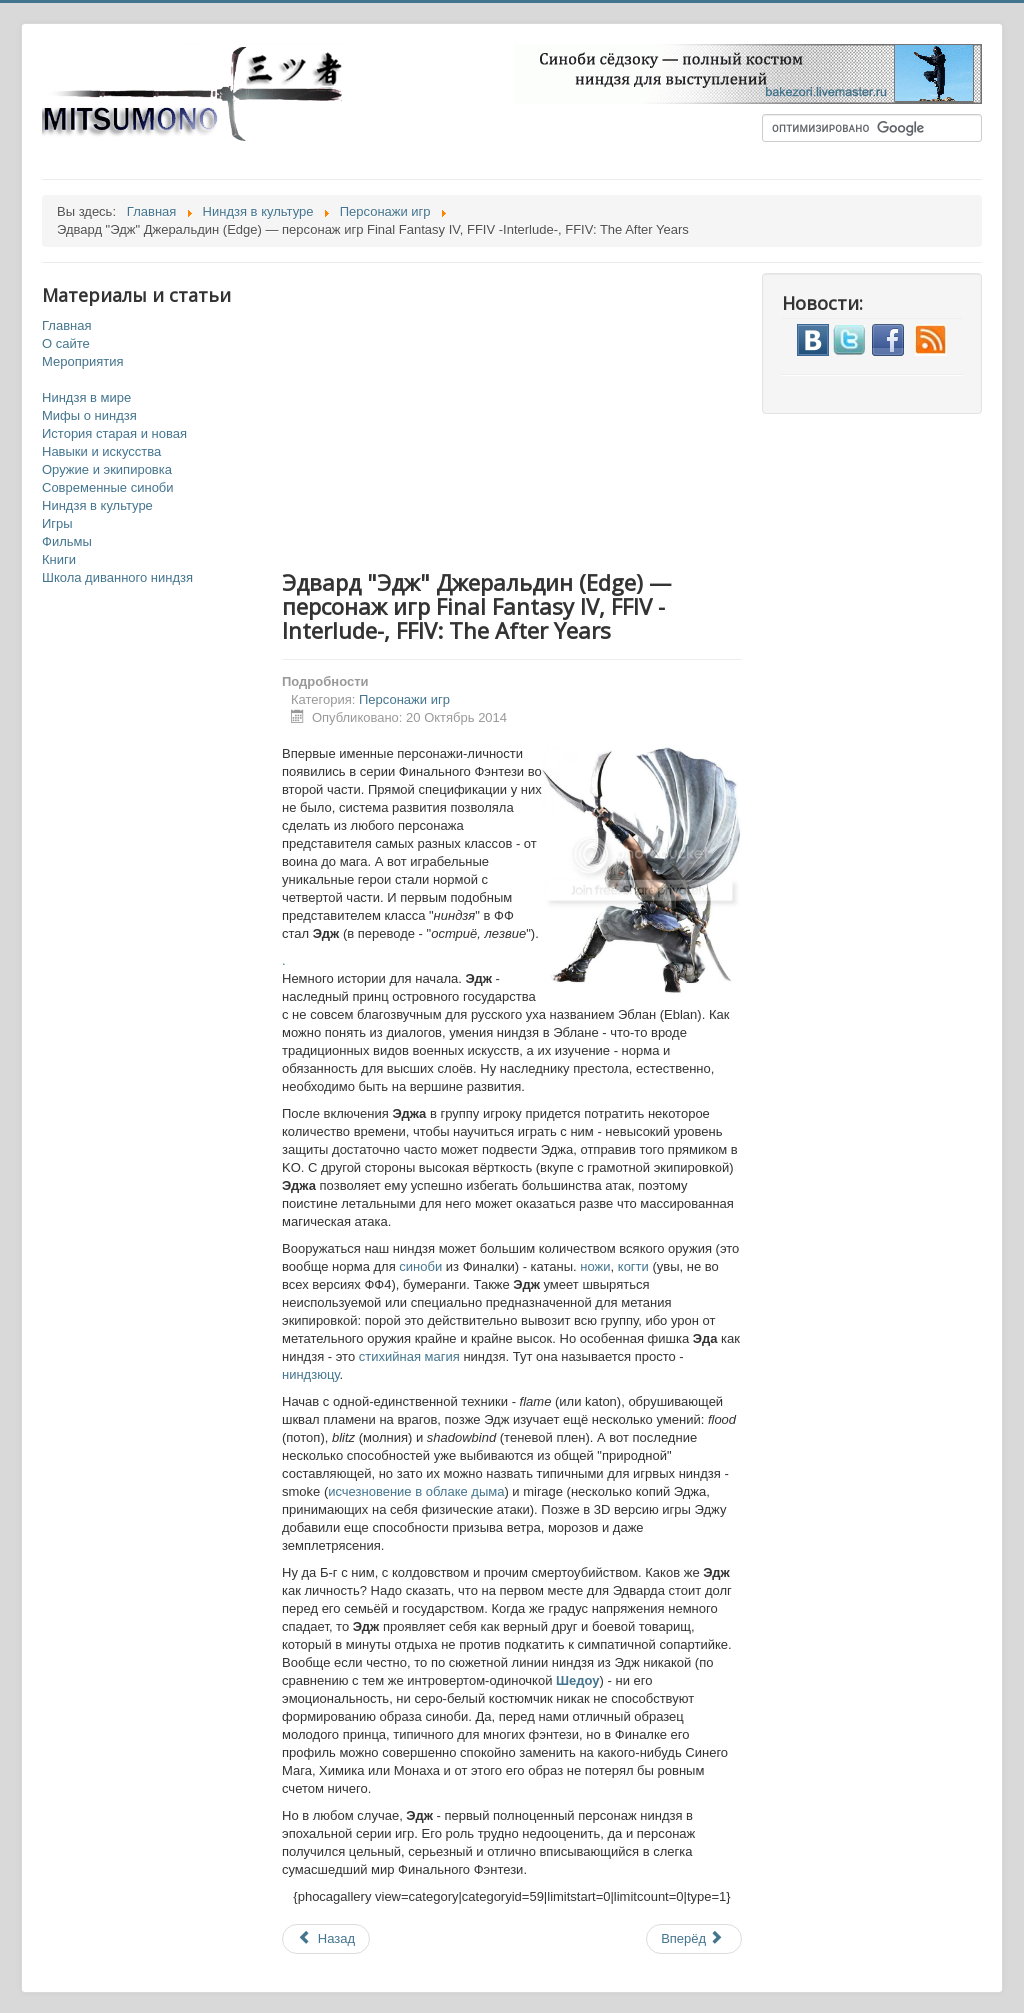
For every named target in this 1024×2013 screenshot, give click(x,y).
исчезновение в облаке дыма (416, 1491)
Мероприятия (83, 361)
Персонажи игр (404, 699)
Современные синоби (108, 487)
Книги (59, 559)
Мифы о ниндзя (89, 415)
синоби (422, 1266)
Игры (57, 523)
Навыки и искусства (101, 451)
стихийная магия (409, 1356)
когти (635, 1266)
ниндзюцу (311, 1374)
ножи (595, 1266)
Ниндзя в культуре (97, 505)
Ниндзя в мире (86, 397)
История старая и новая (114, 433)
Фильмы (67, 541)
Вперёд (692, 1938)
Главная (66, 325)
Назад (326, 1938)
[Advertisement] (532, 413)
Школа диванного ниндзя (117, 577)
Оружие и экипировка (107, 469)
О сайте (66, 343)
